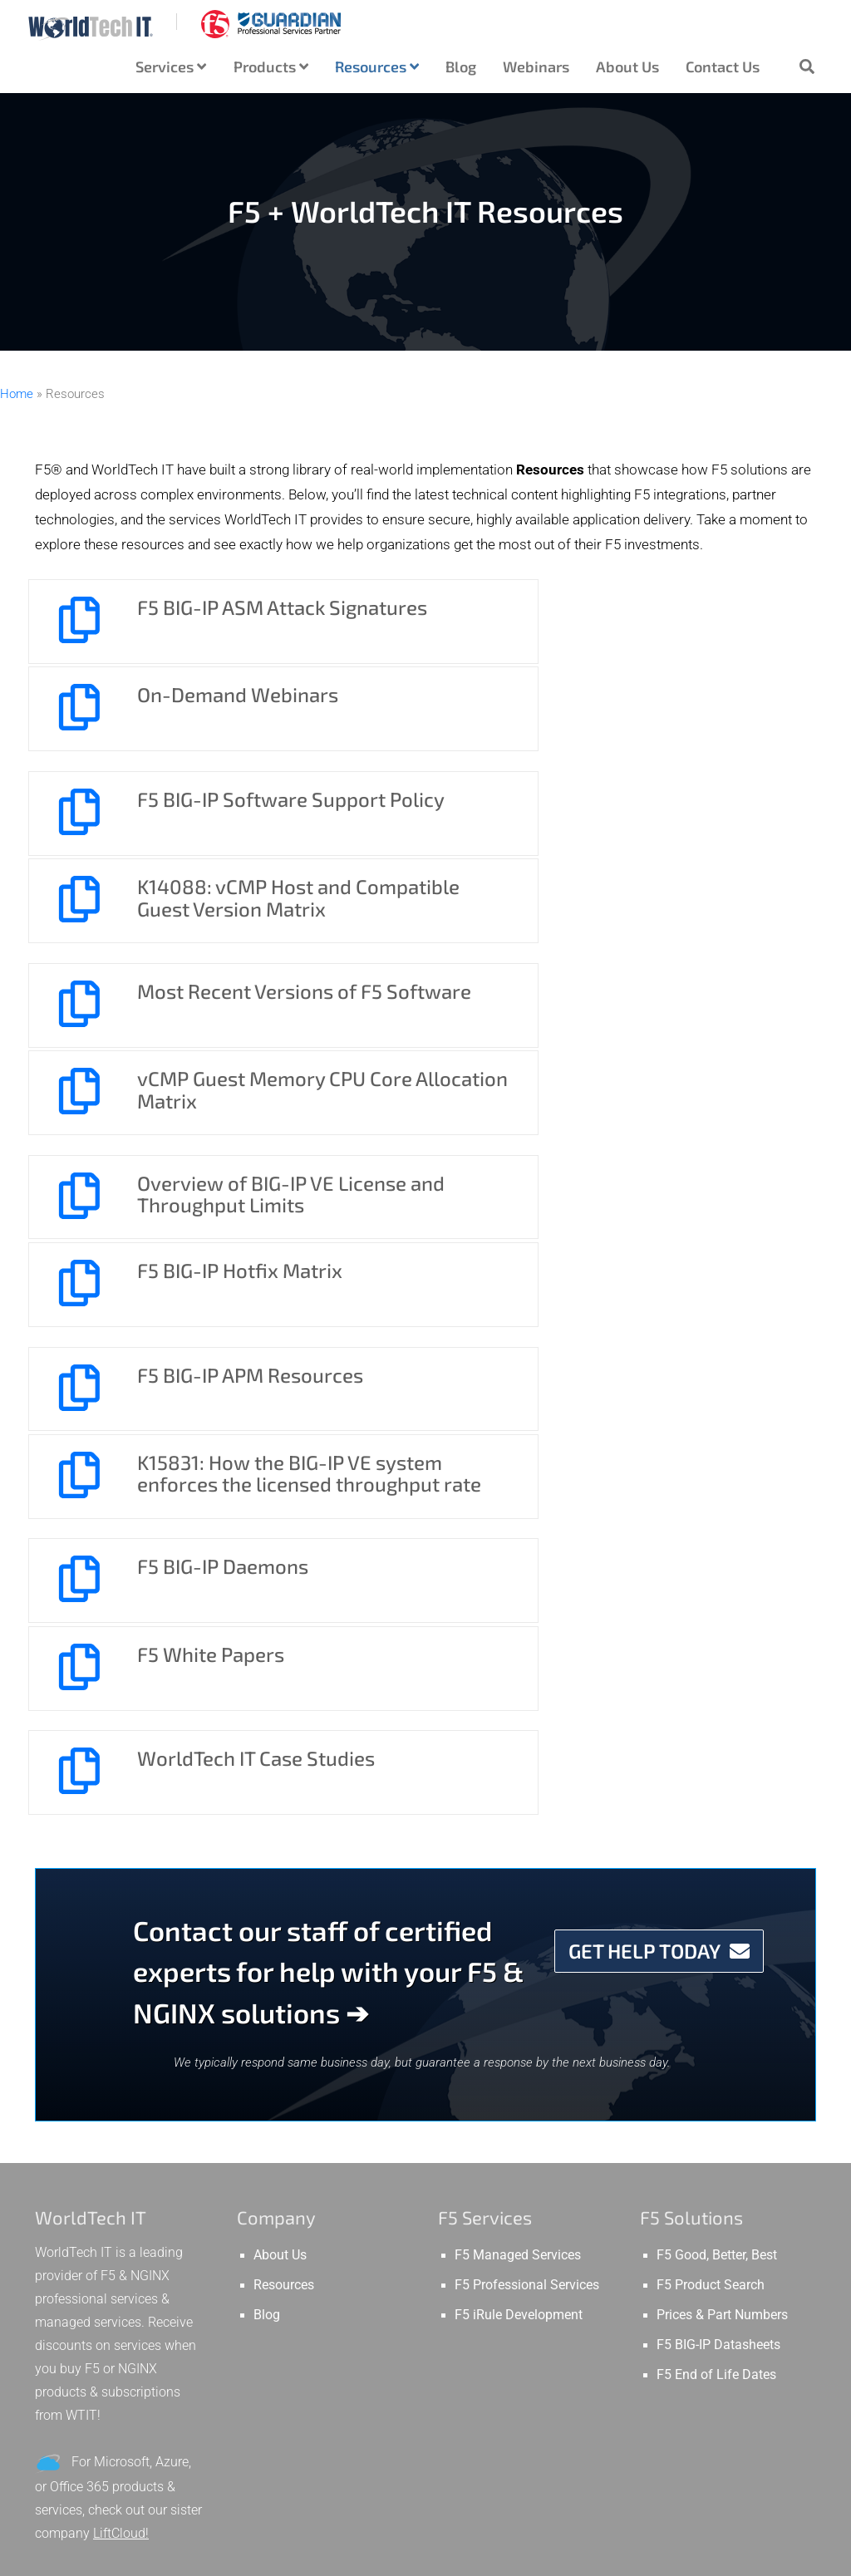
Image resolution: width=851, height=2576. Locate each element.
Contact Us (723, 66)
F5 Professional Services (527, 1786)
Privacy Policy (540, 2557)
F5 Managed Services (518, 1756)
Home (16, 393)
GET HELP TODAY (659, 1452)
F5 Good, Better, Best (717, 1756)
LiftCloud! (121, 2035)
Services (170, 66)
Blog (460, 66)
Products (271, 66)
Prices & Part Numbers (722, 1816)
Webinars (536, 66)
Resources (377, 66)
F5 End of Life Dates (716, 1876)
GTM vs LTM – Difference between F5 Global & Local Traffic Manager (114, 2260)
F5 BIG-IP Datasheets (718, 1846)
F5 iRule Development (519, 1816)
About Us (627, 66)
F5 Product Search (711, 1786)
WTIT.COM (629, 2557)
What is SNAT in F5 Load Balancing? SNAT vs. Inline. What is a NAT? (116, 2377)
